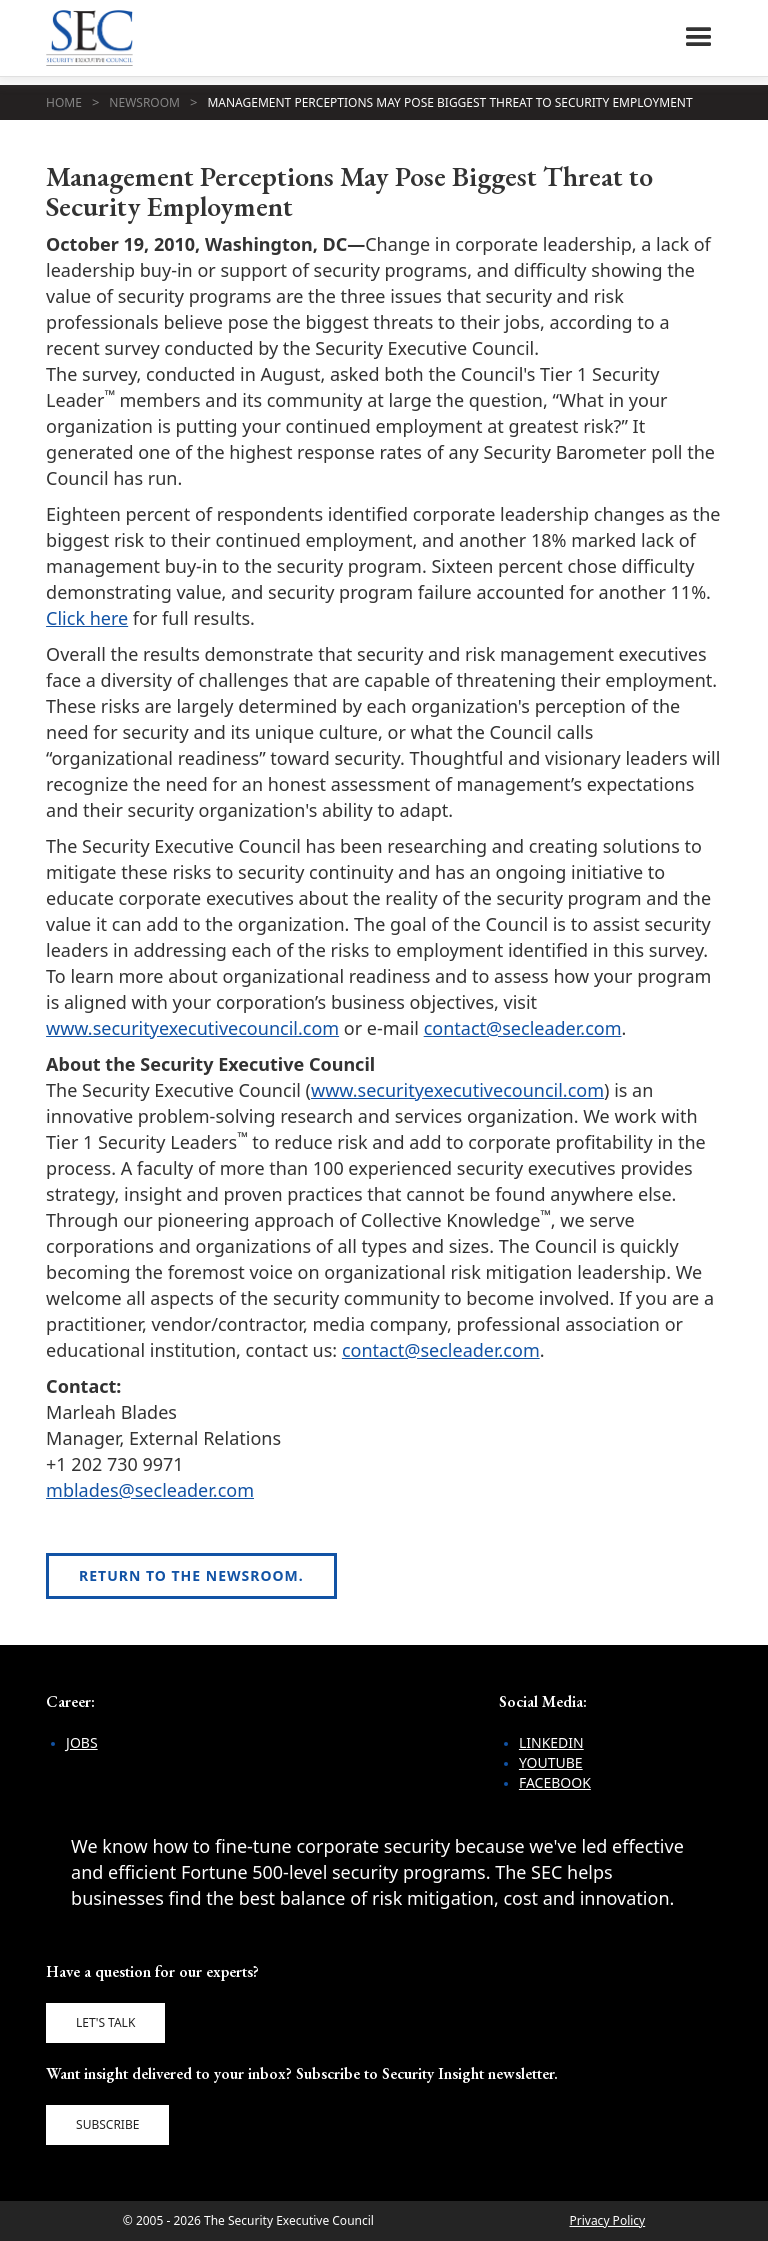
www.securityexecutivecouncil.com (192, 1028)
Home (64, 102)
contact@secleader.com (523, 1028)
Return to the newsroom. (191, 1575)
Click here (87, 618)
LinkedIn (551, 1742)
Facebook (555, 1782)
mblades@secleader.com (150, 1490)
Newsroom (144, 102)
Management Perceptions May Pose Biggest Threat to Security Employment (449, 102)
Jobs (82, 1742)
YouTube (551, 1762)
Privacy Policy (607, 2220)
